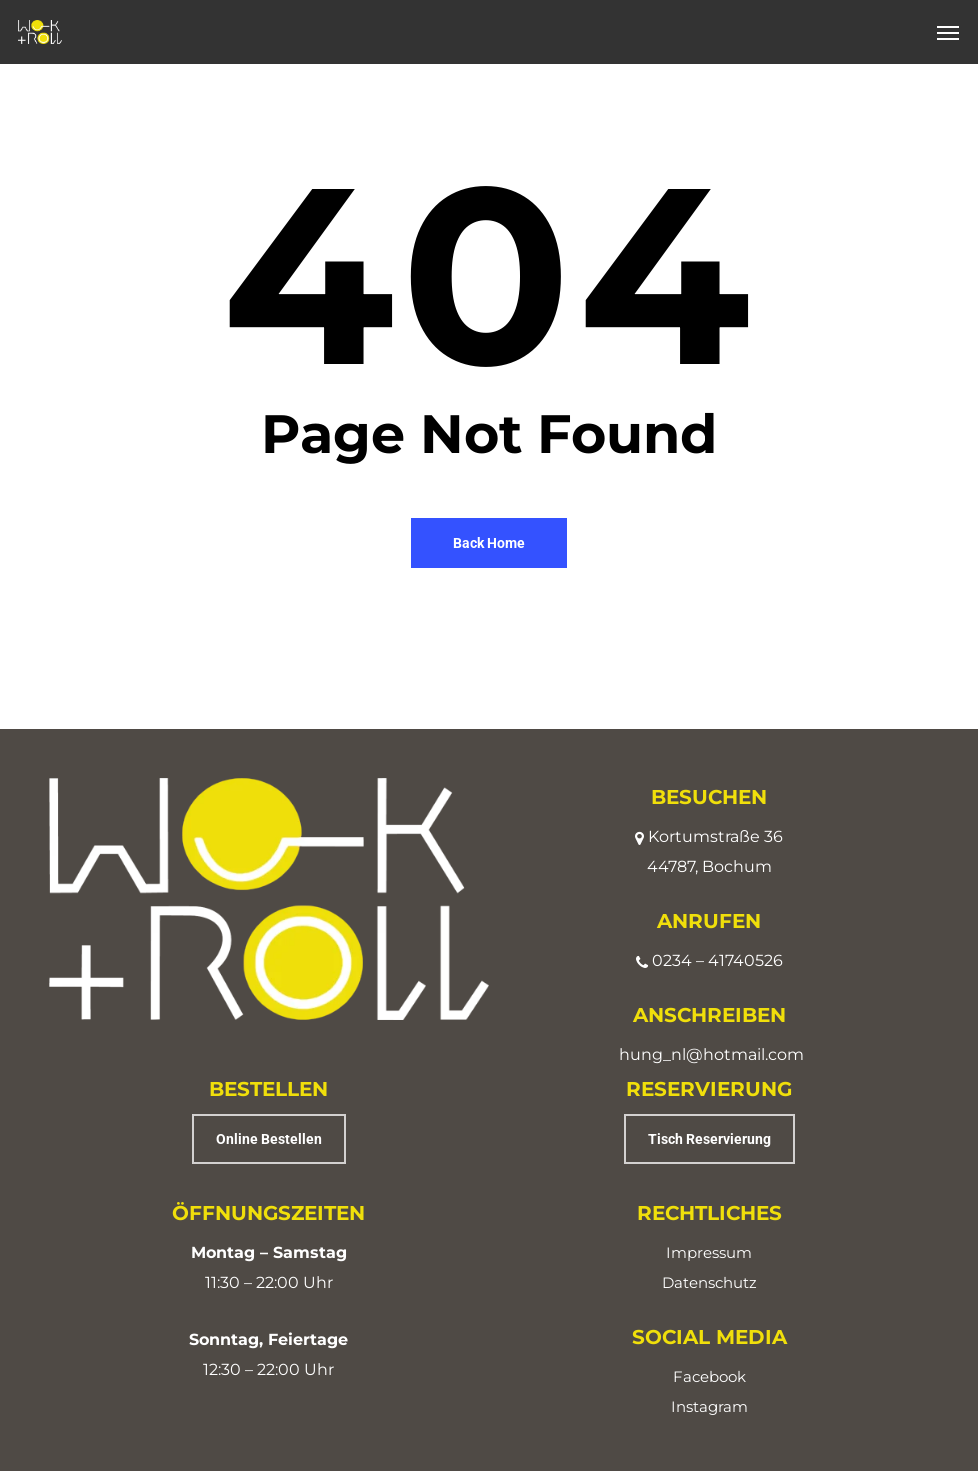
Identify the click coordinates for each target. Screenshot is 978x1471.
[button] (948, 32)
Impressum (709, 1252)
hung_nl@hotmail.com (711, 1054)
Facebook (709, 1376)
